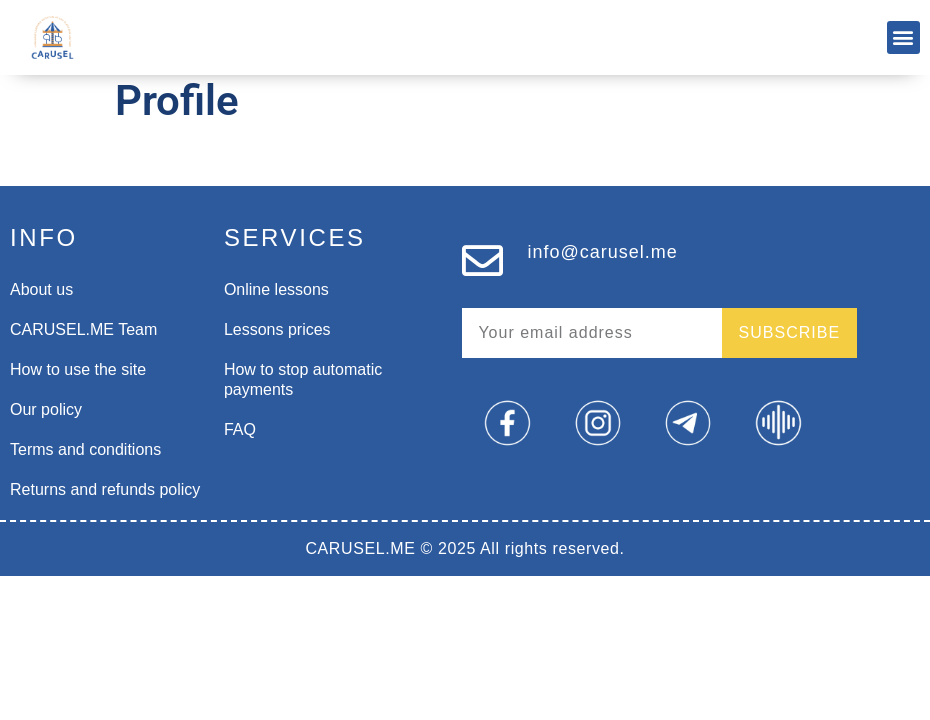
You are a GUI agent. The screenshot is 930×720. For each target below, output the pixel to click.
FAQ (240, 429)
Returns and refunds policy (105, 489)
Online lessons (276, 289)
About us (41, 289)
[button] (903, 37)
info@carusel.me (602, 252)
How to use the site (78, 369)
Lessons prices (277, 329)
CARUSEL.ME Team (83, 329)
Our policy (46, 409)
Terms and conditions (85, 449)
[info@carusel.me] (482, 260)
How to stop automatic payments (303, 379)
